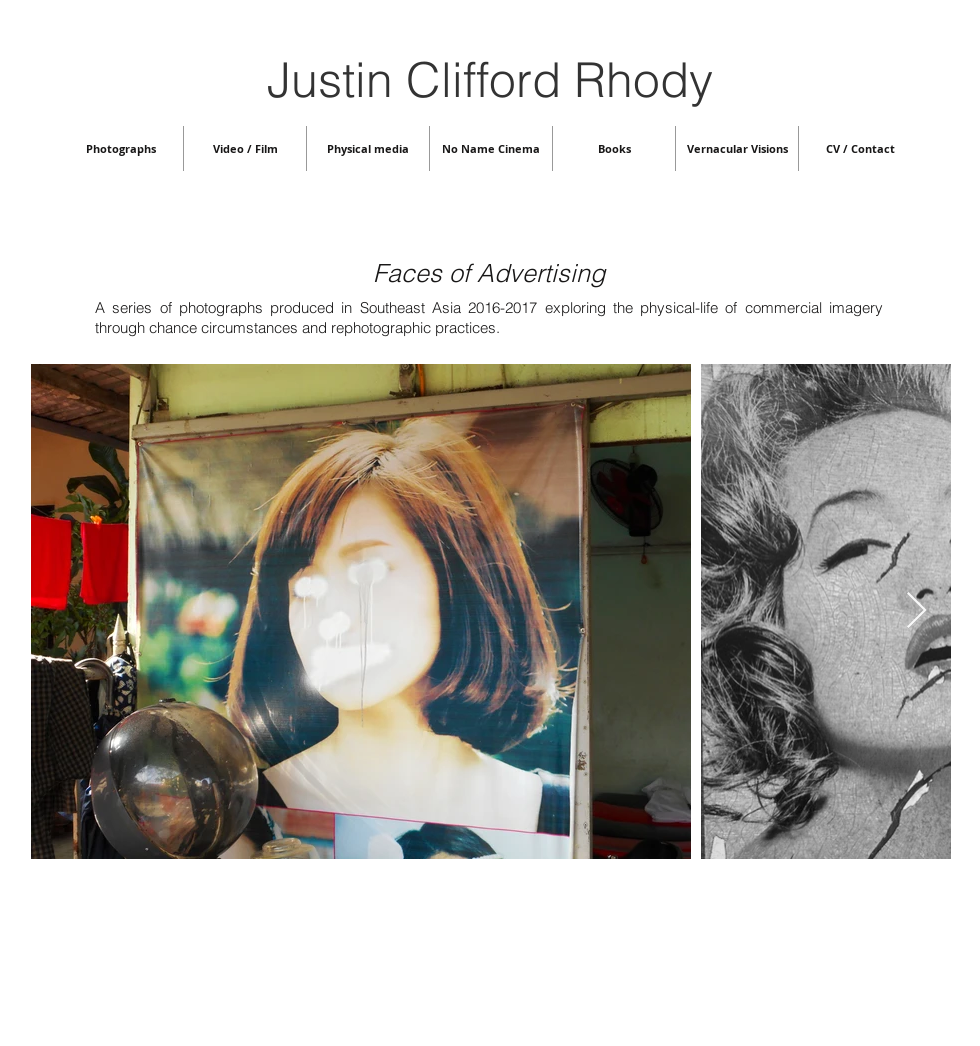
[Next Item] (916, 611)
